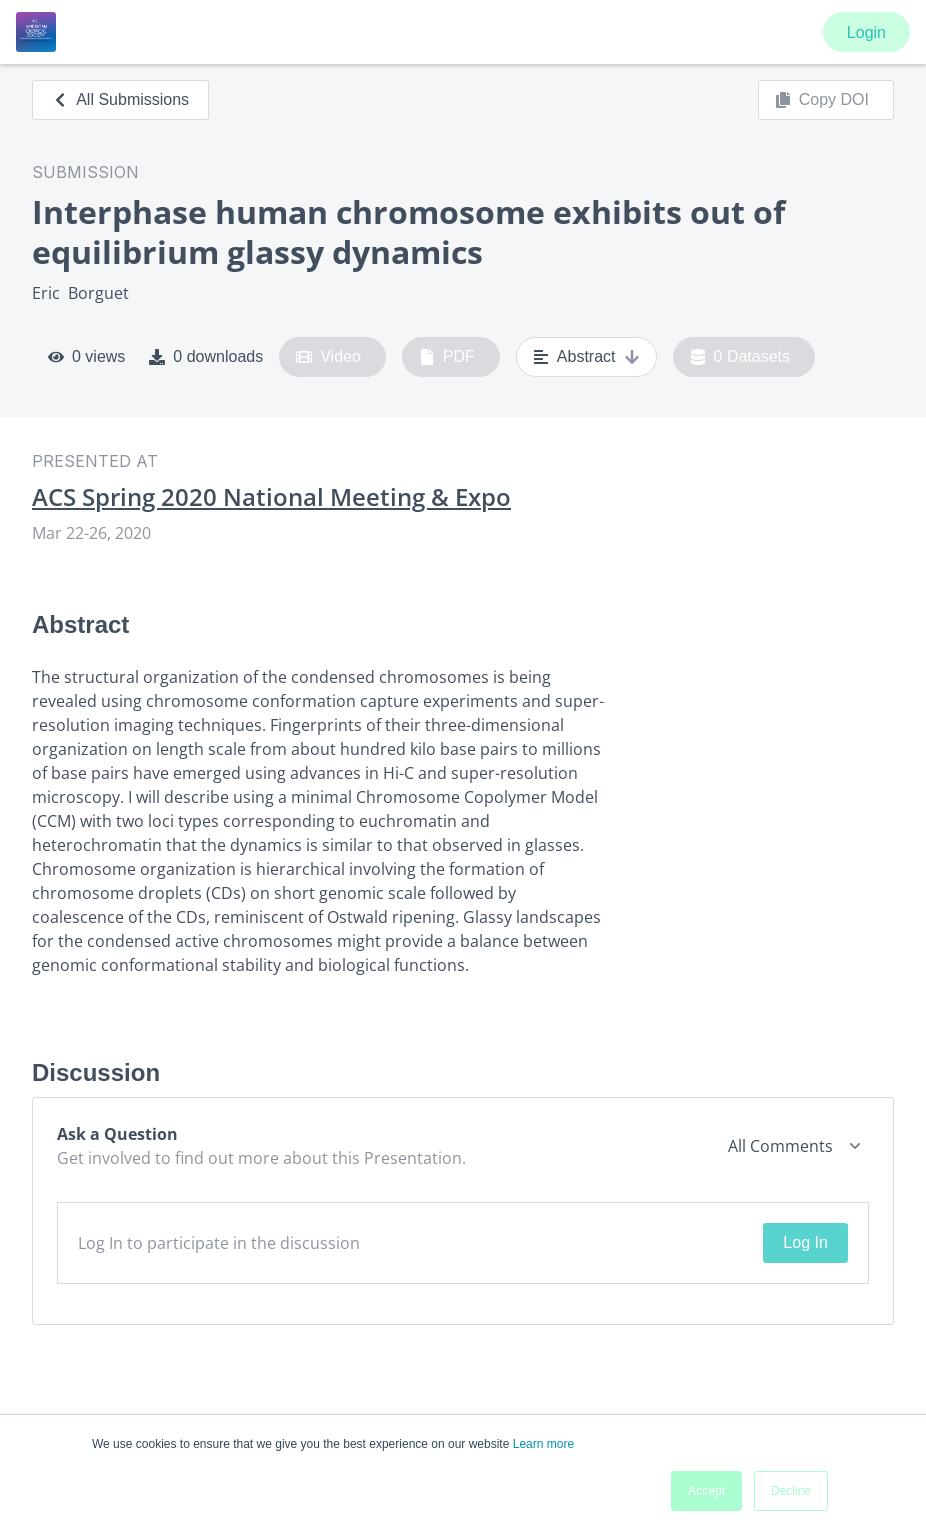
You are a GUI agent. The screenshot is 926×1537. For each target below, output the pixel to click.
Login (866, 32)
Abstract (586, 357)
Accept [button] (706, 1491)
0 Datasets (740, 357)
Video (328, 357)
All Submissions (120, 99)
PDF (447, 357)
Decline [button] (791, 1491)
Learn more (543, 1444)
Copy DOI (822, 100)
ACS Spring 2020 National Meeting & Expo (271, 497)
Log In (805, 1242)
